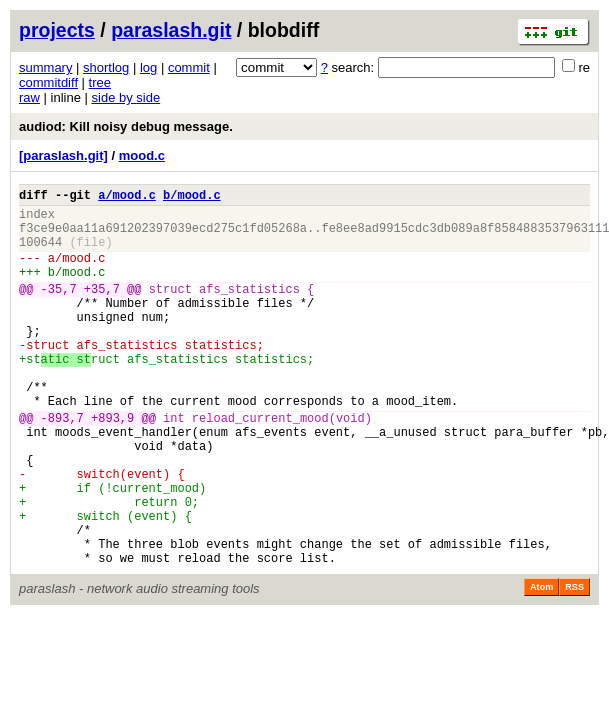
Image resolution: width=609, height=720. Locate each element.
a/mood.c (127, 197)
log (148, 67)
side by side (126, 97)
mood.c (142, 155)
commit (189, 67)
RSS (574, 665)
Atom (541, 665)
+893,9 (112, 465)
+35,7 (102, 309)
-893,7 (62, 465)
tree (100, 82)
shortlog (106, 67)
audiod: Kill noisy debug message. (126, 126)
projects (57, 30)
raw (29, 97)
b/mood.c (192, 197)
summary (45, 67)
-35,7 (59, 309)
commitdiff (48, 82)
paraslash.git (171, 30)
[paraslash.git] (63, 155)
